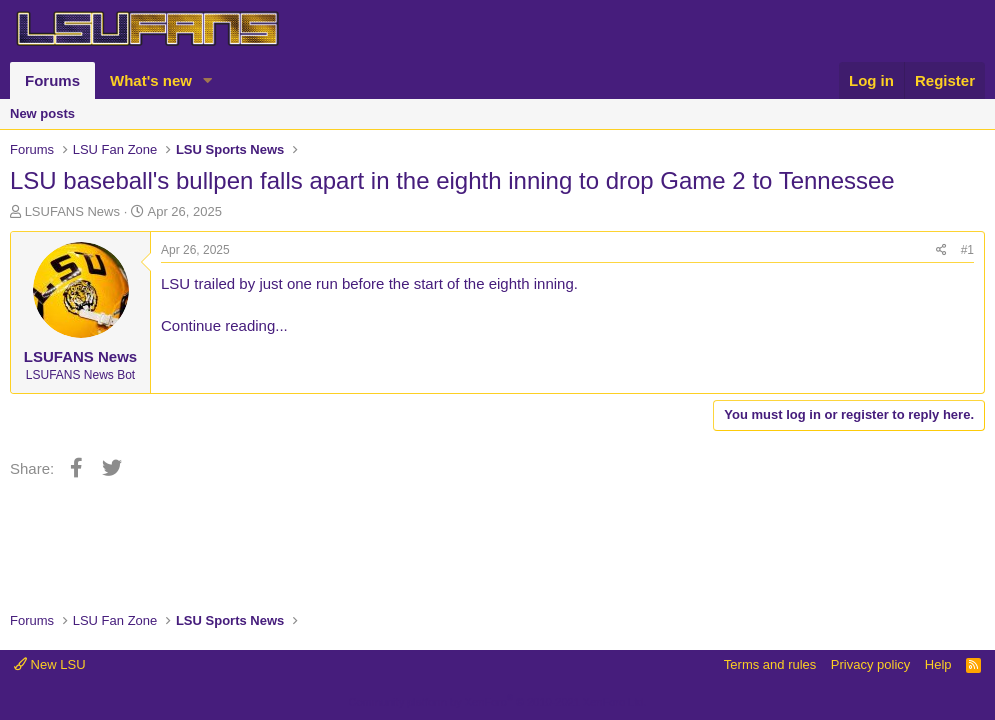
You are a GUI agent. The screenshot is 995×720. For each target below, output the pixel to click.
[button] (208, 80)
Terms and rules (770, 664)
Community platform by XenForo (498, 702)
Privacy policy (870, 664)
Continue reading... (224, 325)
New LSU (50, 664)
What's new (151, 80)
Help (938, 664)
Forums (52, 80)
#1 (967, 250)
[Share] (941, 250)
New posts (42, 113)
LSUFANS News (72, 211)
